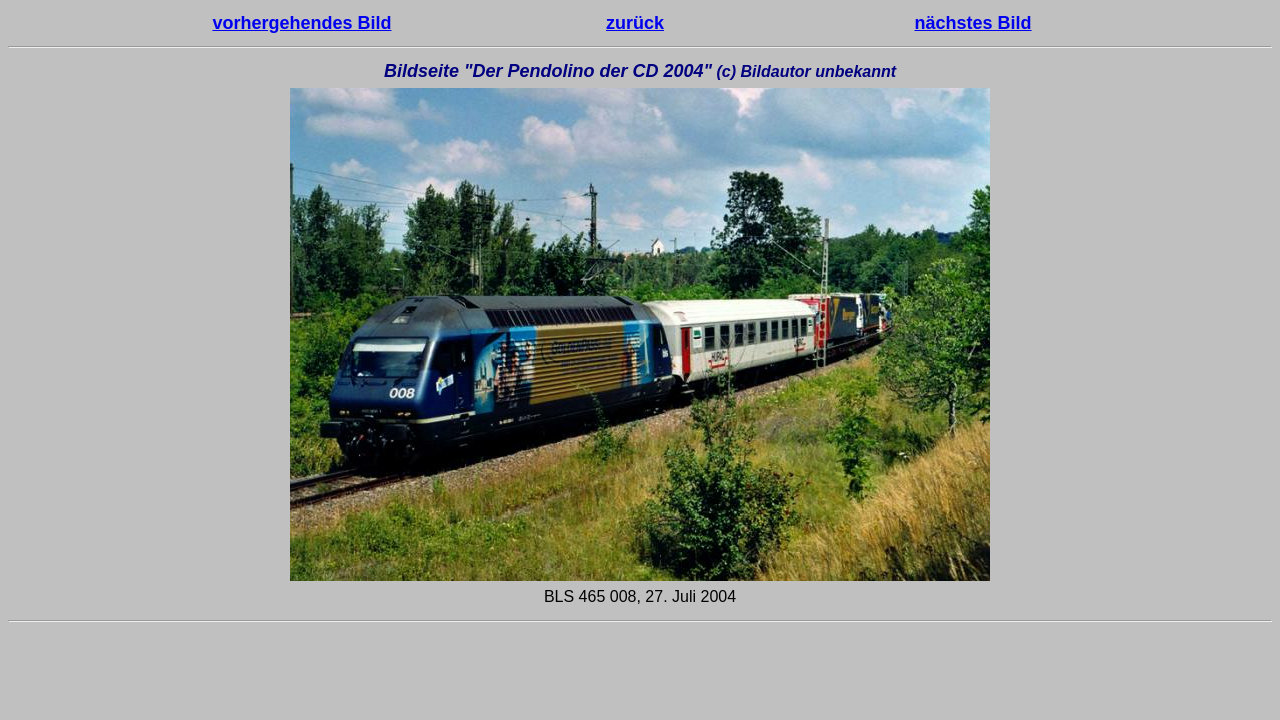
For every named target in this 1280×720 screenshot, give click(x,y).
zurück (635, 23)
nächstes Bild (973, 23)
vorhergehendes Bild (301, 23)
